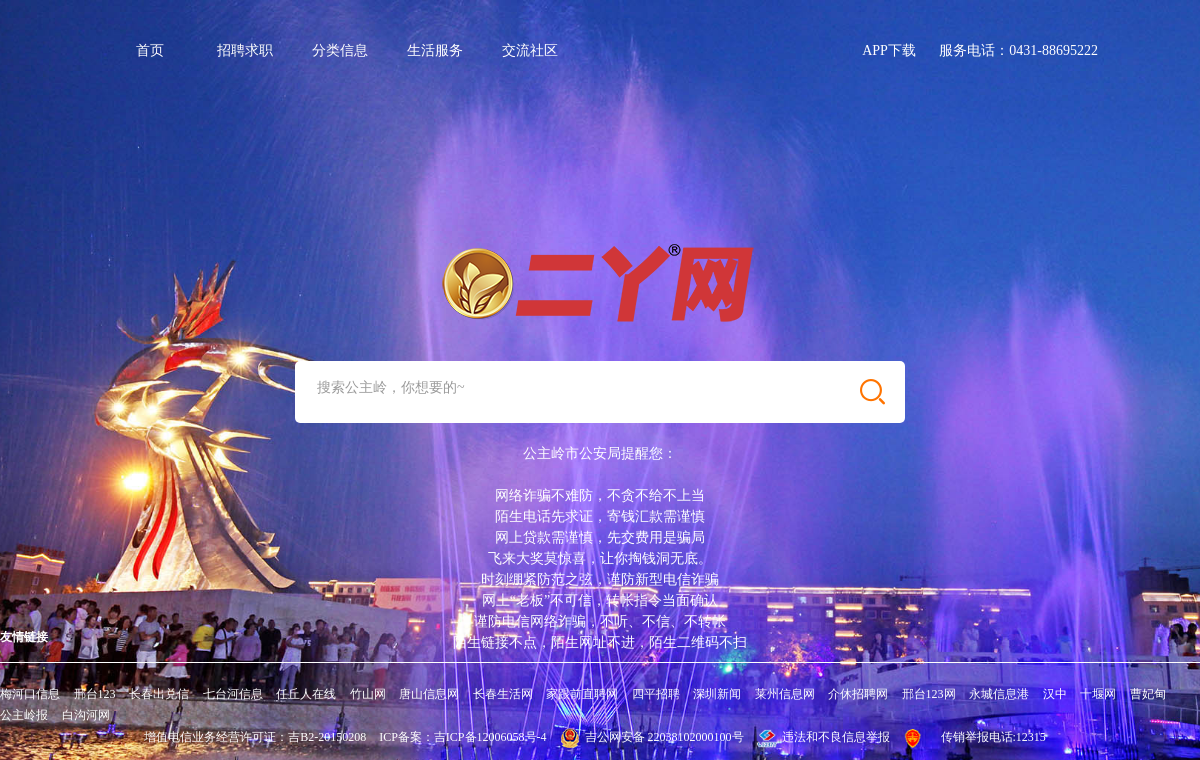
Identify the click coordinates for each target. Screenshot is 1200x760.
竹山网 (368, 694)
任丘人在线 (306, 694)
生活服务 (435, 50)
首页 (150, 50)
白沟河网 (86, 715)
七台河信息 (233, 694)
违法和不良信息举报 (823, 737)
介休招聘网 (858, 694)
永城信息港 (999, 694)
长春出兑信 (159, 694)
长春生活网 (503, 694)
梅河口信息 (30, 694)
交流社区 (530, 50)
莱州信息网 (785, 694)
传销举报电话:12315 (993, 737)
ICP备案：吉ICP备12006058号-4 (462, 737)
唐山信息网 (429, 694)
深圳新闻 (717, 694)
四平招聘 (656, 694)
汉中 (1055, 694)
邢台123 (95, 694)
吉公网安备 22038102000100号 (652, 737)
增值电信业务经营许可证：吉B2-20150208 (255, 737)
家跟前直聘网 (582, 694)
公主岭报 (24, 715)
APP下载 (889, 50)
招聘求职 (245, 50)
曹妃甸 (1148, 694)
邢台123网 (929, 694)
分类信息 (340, 50)
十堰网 (1098, 694)
